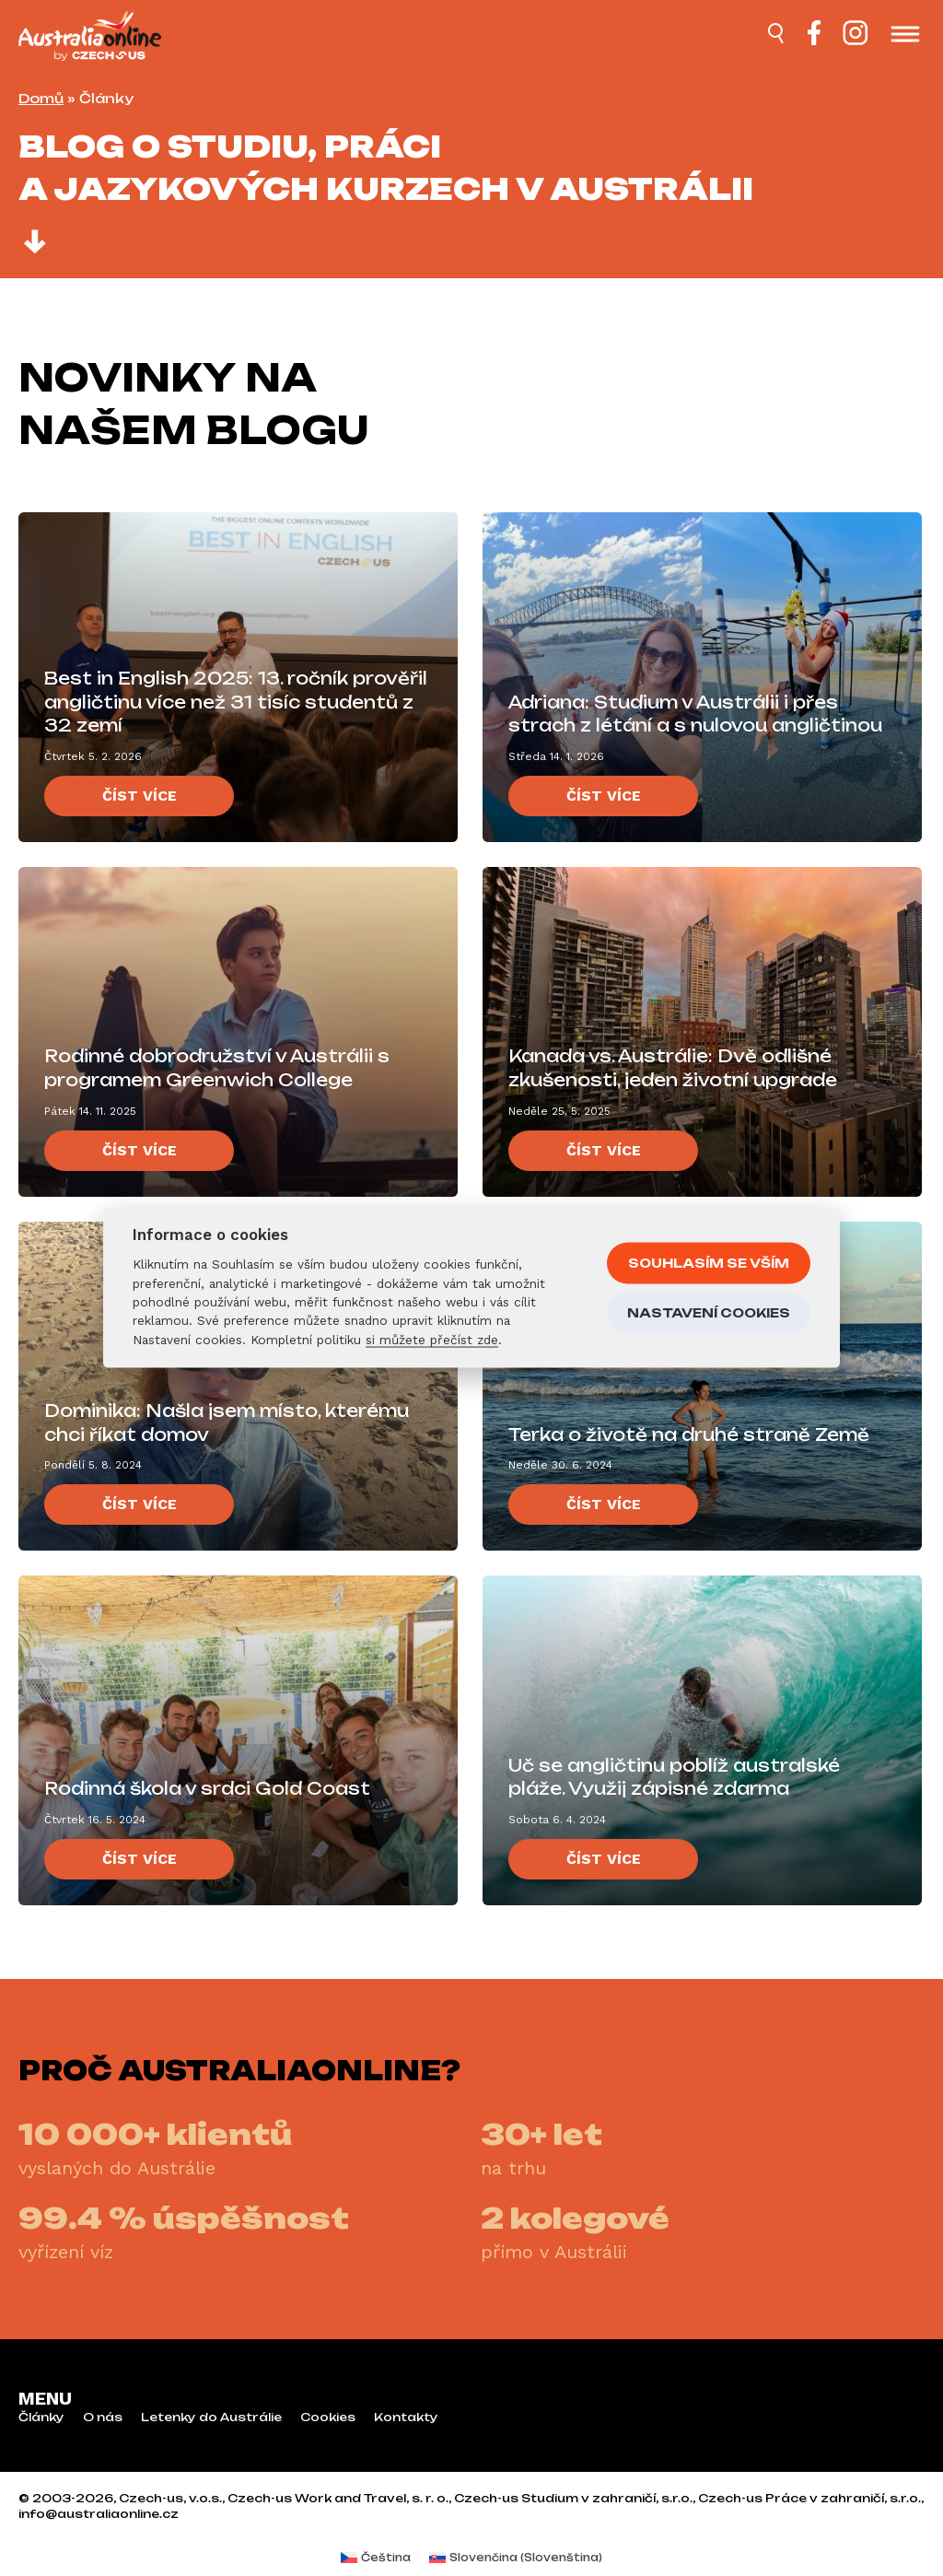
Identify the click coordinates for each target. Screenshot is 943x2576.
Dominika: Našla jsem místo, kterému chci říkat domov (226, 1422)
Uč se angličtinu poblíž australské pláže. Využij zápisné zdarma (674, 1777)
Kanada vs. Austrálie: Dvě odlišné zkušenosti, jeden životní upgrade (672, 1068)
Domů (41, 98)
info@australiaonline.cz (98, 2514)
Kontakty (406, 2417)
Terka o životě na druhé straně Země (688, 1434)
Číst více (139, 795)
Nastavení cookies (708, 1312)
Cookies (327, 2417)
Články (41, 2417)
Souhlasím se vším (708, 1262)
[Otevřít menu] (905, 36)
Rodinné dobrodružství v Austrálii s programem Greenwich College (217, 1068)
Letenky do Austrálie (211, 2417)
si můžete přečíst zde (432, 1338)
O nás (102, 2417)
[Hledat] (777, 36)
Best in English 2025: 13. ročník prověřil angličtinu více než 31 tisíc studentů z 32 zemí (235, 701)
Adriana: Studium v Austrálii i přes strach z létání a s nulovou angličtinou (695, 714)
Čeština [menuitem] (386, 2557)
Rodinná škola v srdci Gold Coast (207, 1788)
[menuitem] (376, 2558)
